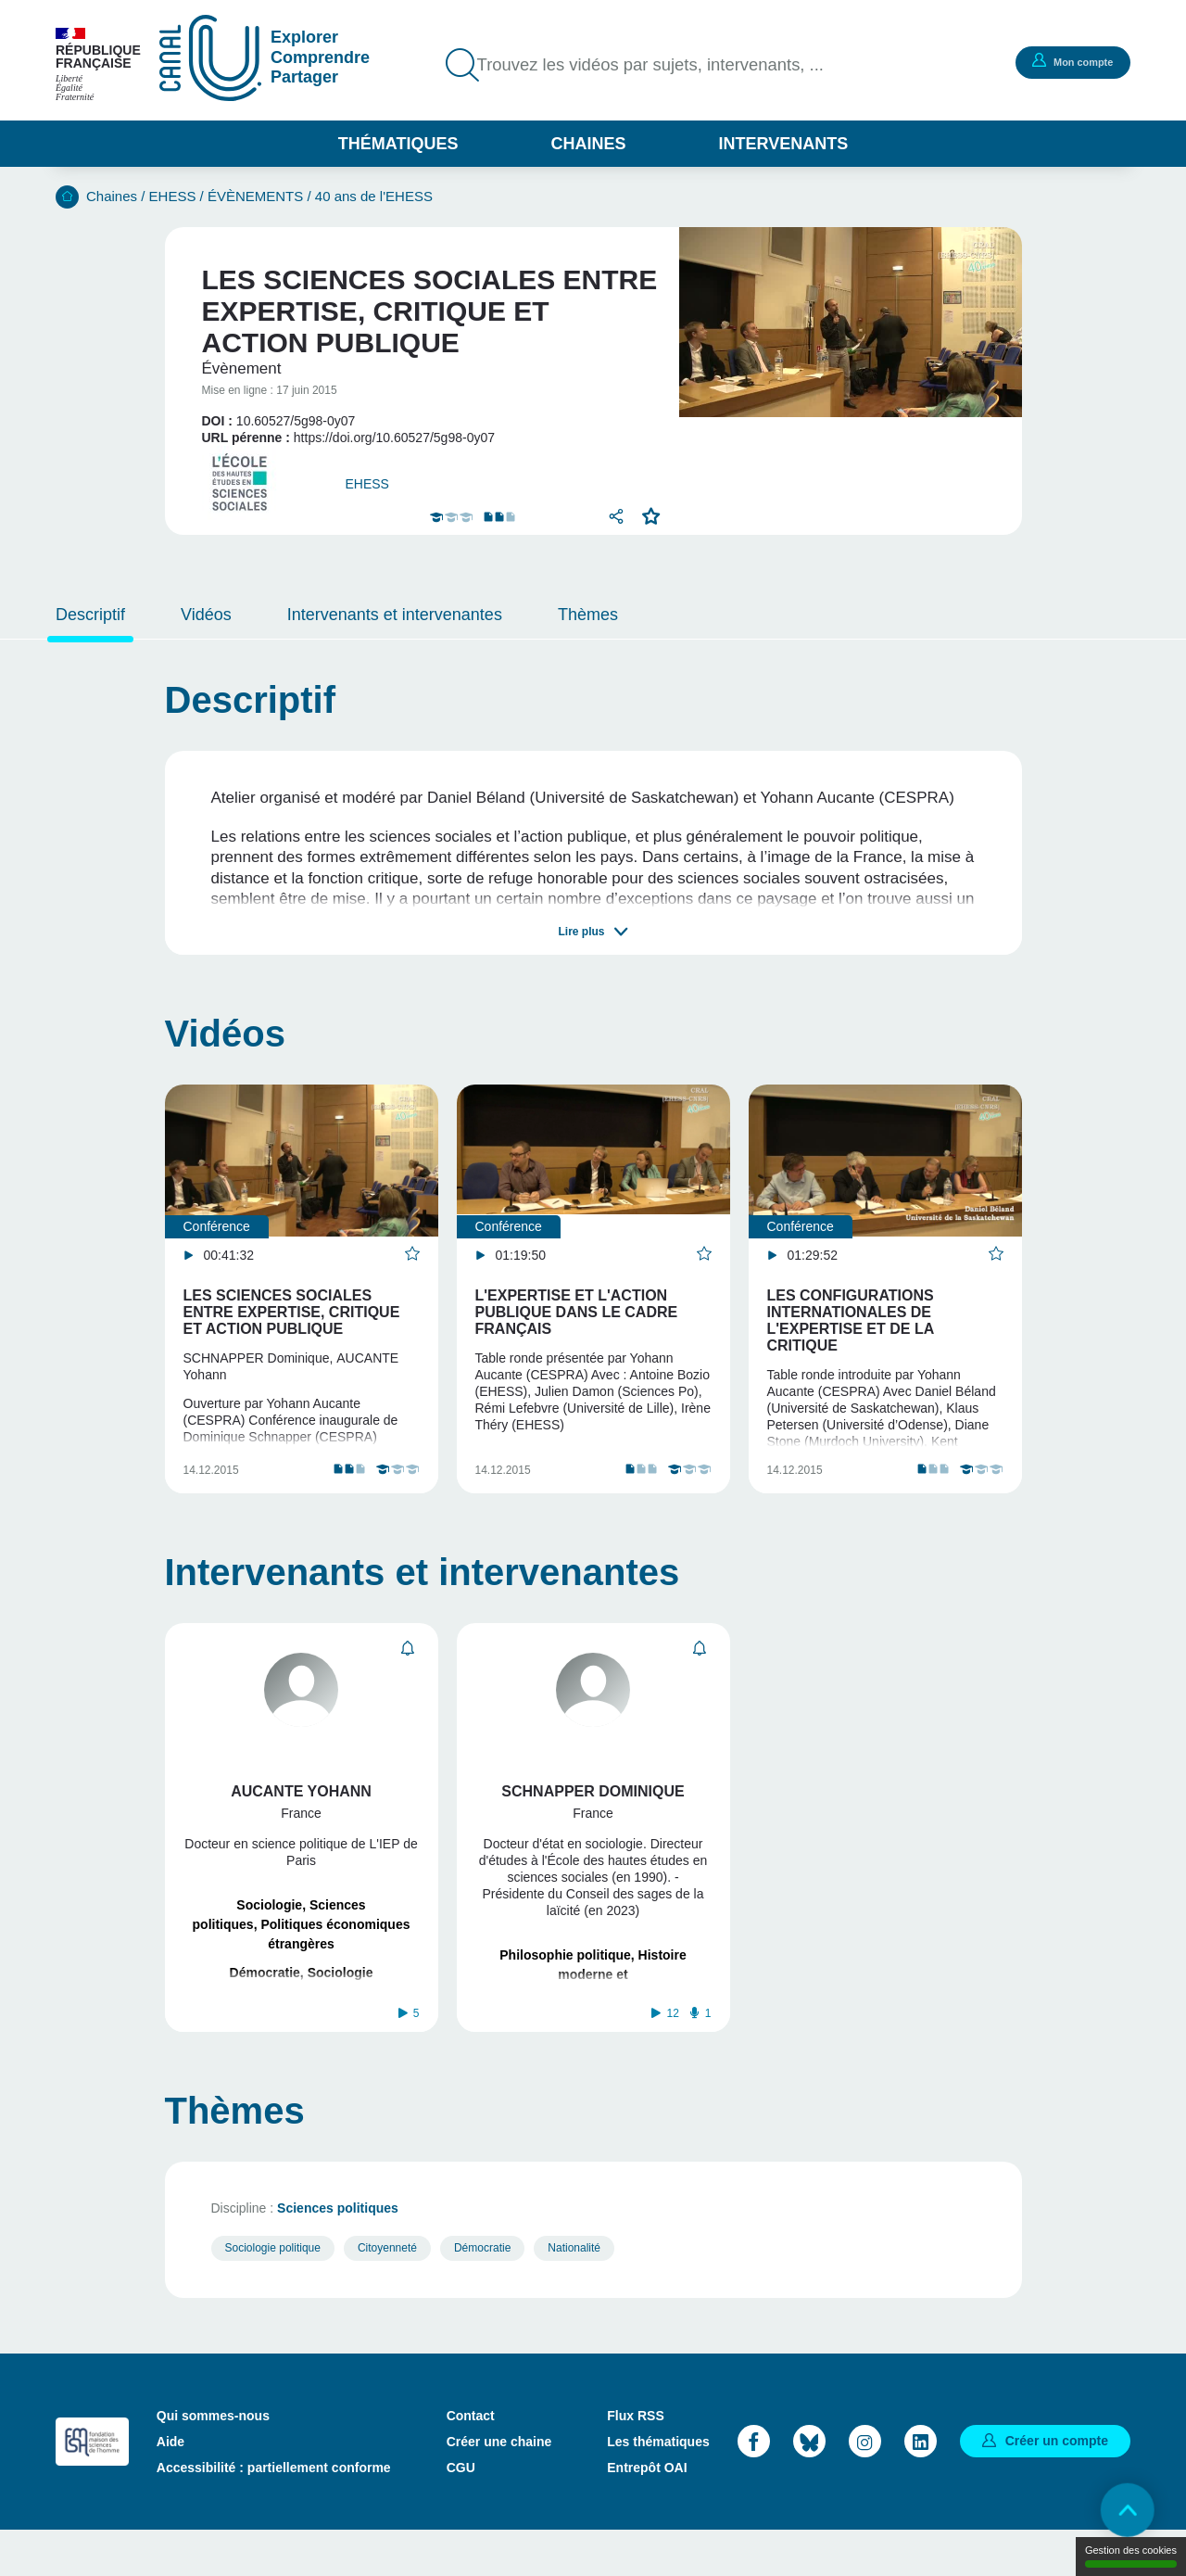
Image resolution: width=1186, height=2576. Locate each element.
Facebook (754, 2486)
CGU (461, 2512)
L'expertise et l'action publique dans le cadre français (576, 1312)
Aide (170, 2486)
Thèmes (588, 614)
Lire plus (581, 931)
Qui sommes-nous (213, 2460)
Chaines (587, 143)
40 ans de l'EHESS (374, 196)
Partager (615, 516)
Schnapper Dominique (592, 1813)
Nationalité (574, 2292)
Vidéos (206, 614)
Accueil (67, 197)
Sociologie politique (273, 2292)
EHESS (172, 196)
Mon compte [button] (1070, 61)
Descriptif (90, 614)
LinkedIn (920, 2486)
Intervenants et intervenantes (394, 614)
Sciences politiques (337, 2252)
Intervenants (784, 143)
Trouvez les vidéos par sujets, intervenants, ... (664, 65)
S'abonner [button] (408, 1671)
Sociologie (269, 1927)
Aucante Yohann (301, 1813)
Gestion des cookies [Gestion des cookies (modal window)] (1131, 2556)
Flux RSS (635, 2460)
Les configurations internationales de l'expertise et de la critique (850, 1320)
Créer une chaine (499, 2486)
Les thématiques (658, 2486)
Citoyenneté (387, 2292)
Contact (471, 2460)
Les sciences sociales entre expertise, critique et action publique (291, 1312)
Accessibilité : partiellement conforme (274, 2512)
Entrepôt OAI (647, 2512)
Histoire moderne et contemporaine (597, 1997)
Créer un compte (1056, 2486)
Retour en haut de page (1121, 2511)
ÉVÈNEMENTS (255, 196)
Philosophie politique (565, 1977)
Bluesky (809, 2486)
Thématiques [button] (398, 143)
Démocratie (265, 1994)
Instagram (865, 2486)
